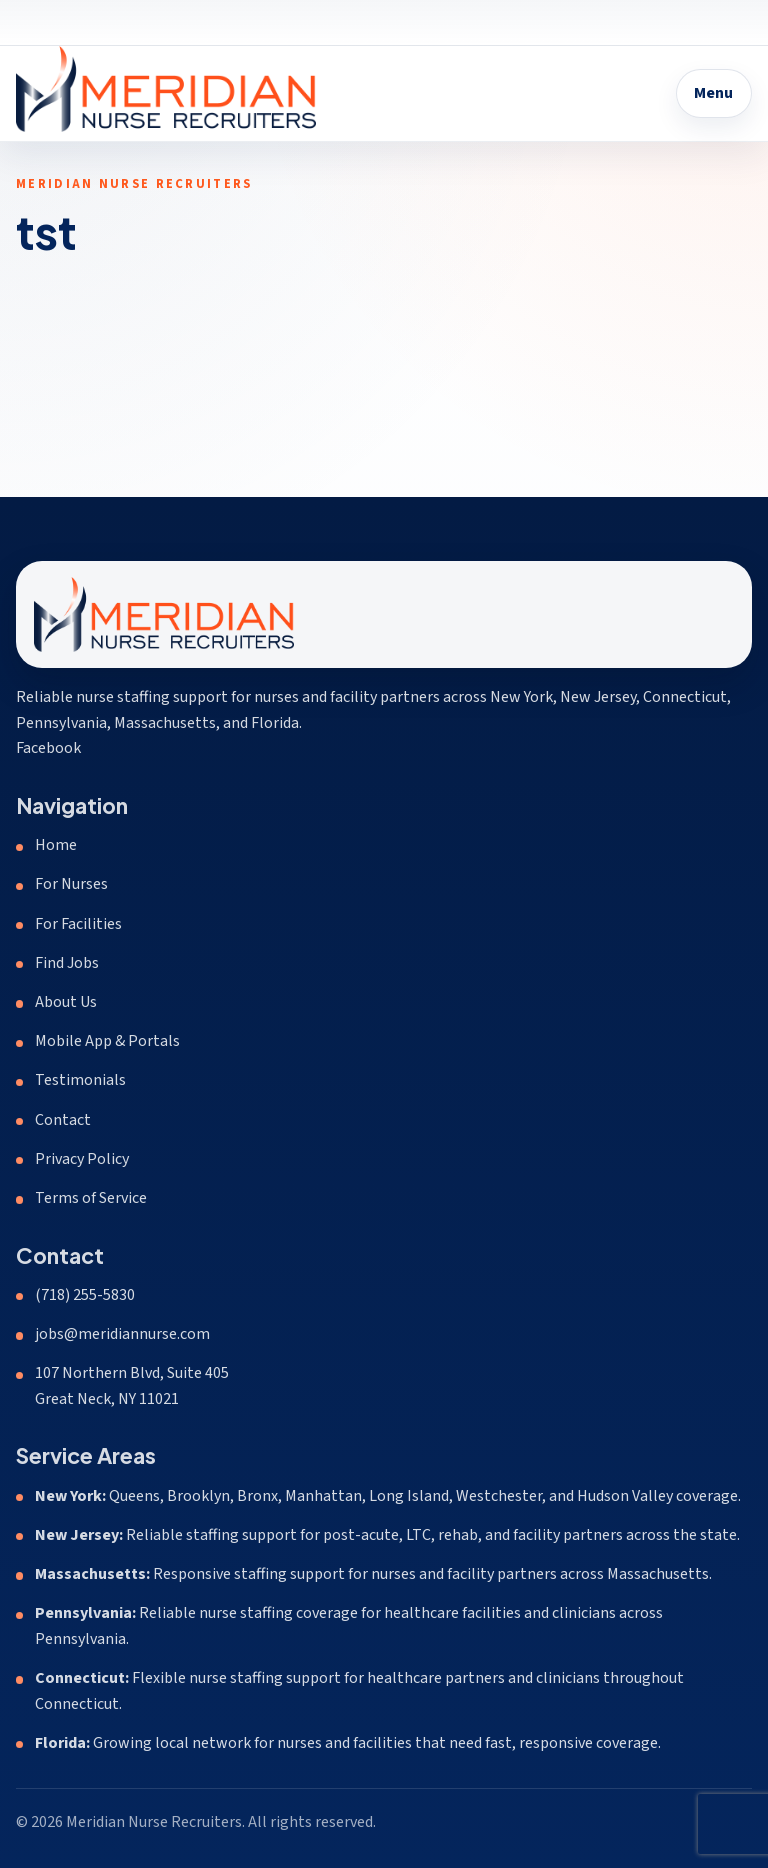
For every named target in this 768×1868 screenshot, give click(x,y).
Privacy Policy (82, 1159)
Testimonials (80, 1080)
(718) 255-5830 (85, 1295)
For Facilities (78, 924)
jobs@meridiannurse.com (122, 1334)
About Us (66, 1002)
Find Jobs (67, 963)
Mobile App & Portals (107, 1041)
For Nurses (71, 884)
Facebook (48, 748)
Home (56, 845)
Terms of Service (91, 1198)
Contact (63, 1120)
